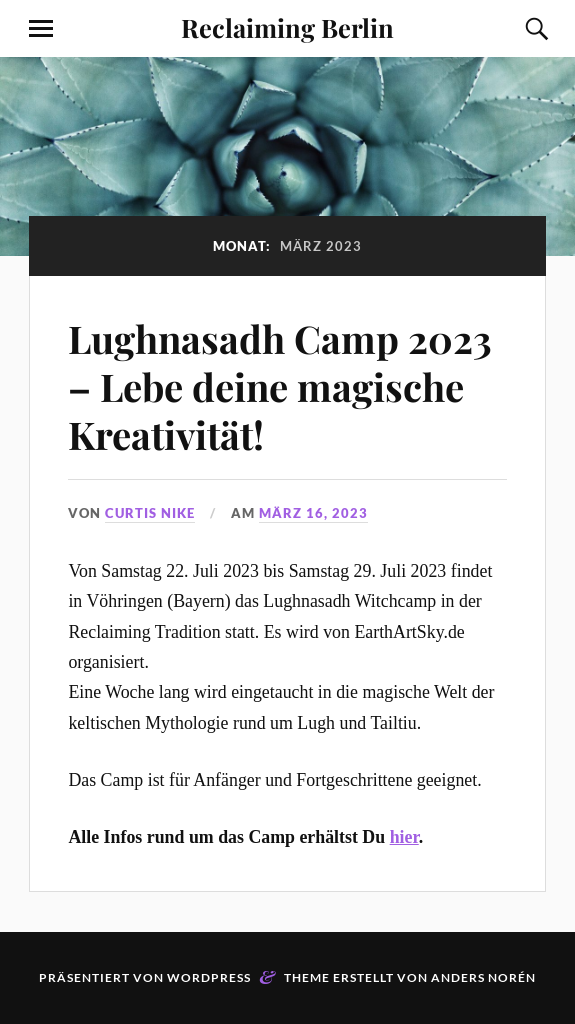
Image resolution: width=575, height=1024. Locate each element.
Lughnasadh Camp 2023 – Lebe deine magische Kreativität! (280, 386)
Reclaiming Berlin (287, 27)
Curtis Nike (150, 513)
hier (404, 837)
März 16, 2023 (313, 513)
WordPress (209, 977)
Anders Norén (483, 977)
